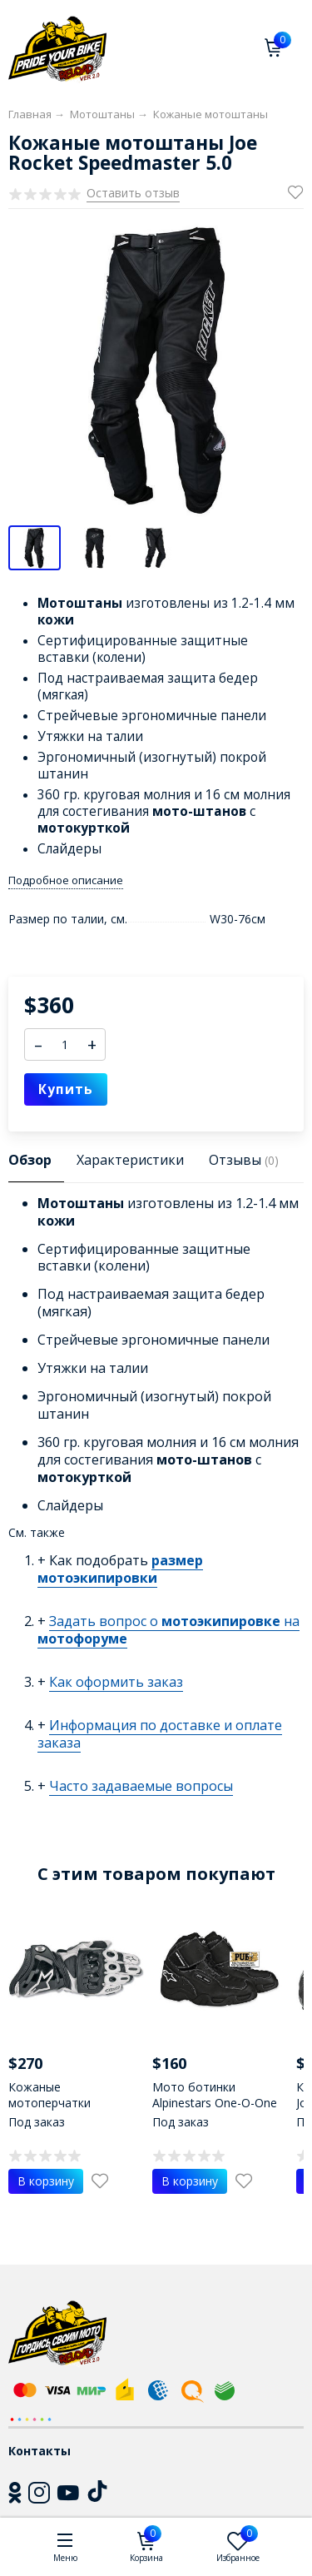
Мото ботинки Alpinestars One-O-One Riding (214, 2103)
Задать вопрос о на (168, 1630)
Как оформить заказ (116, 1682)
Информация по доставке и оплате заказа (159, 1734)
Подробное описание (65, 880)
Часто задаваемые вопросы (141, 1786)
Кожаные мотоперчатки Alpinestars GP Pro (58, 2103)
